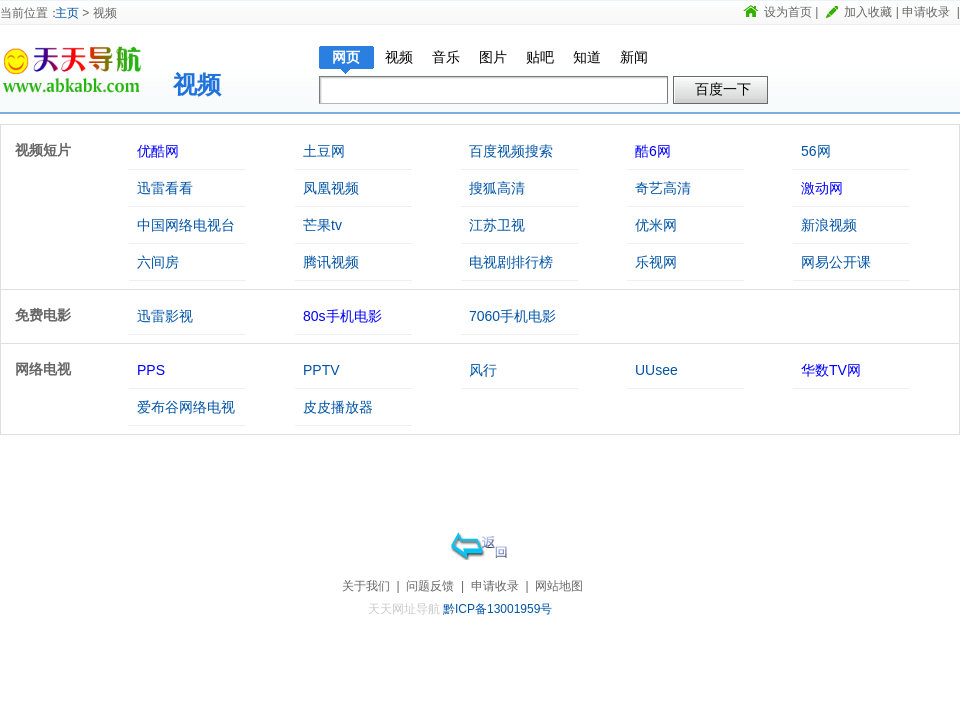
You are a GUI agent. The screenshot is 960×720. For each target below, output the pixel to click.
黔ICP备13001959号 (497, 609)
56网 (816, 151)
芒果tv (322, 225)
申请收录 (926, 12)
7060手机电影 (512, 316)
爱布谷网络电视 (186, 407)
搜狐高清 (497, 188)
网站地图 (559, 586)
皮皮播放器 (338, 407)
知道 (587, 57)
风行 (483, 370)
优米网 (656, 225)
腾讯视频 (331, 262)
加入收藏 (868, 12)
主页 (67, 13)
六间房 (158, 262)
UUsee (656, 370)
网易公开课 (836, 262)
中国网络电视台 (186, 225)
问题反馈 (430, 586)
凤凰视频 (331, 188)
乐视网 (656, 262)
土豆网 (324, 151)
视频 (197, 85)
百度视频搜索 (511, 151)
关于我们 (366, 586)
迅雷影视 (165, 316)
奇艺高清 (663, 188)
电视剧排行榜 (511, 262)
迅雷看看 (165, 188)
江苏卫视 (497, 225)
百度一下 (723, 89)
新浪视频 (829, 225)
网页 (346, 57)
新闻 (634, 57)
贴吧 (540, 57)
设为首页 (788, 12)
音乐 (446, 57)
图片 (493, 57)
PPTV (321, 370)
